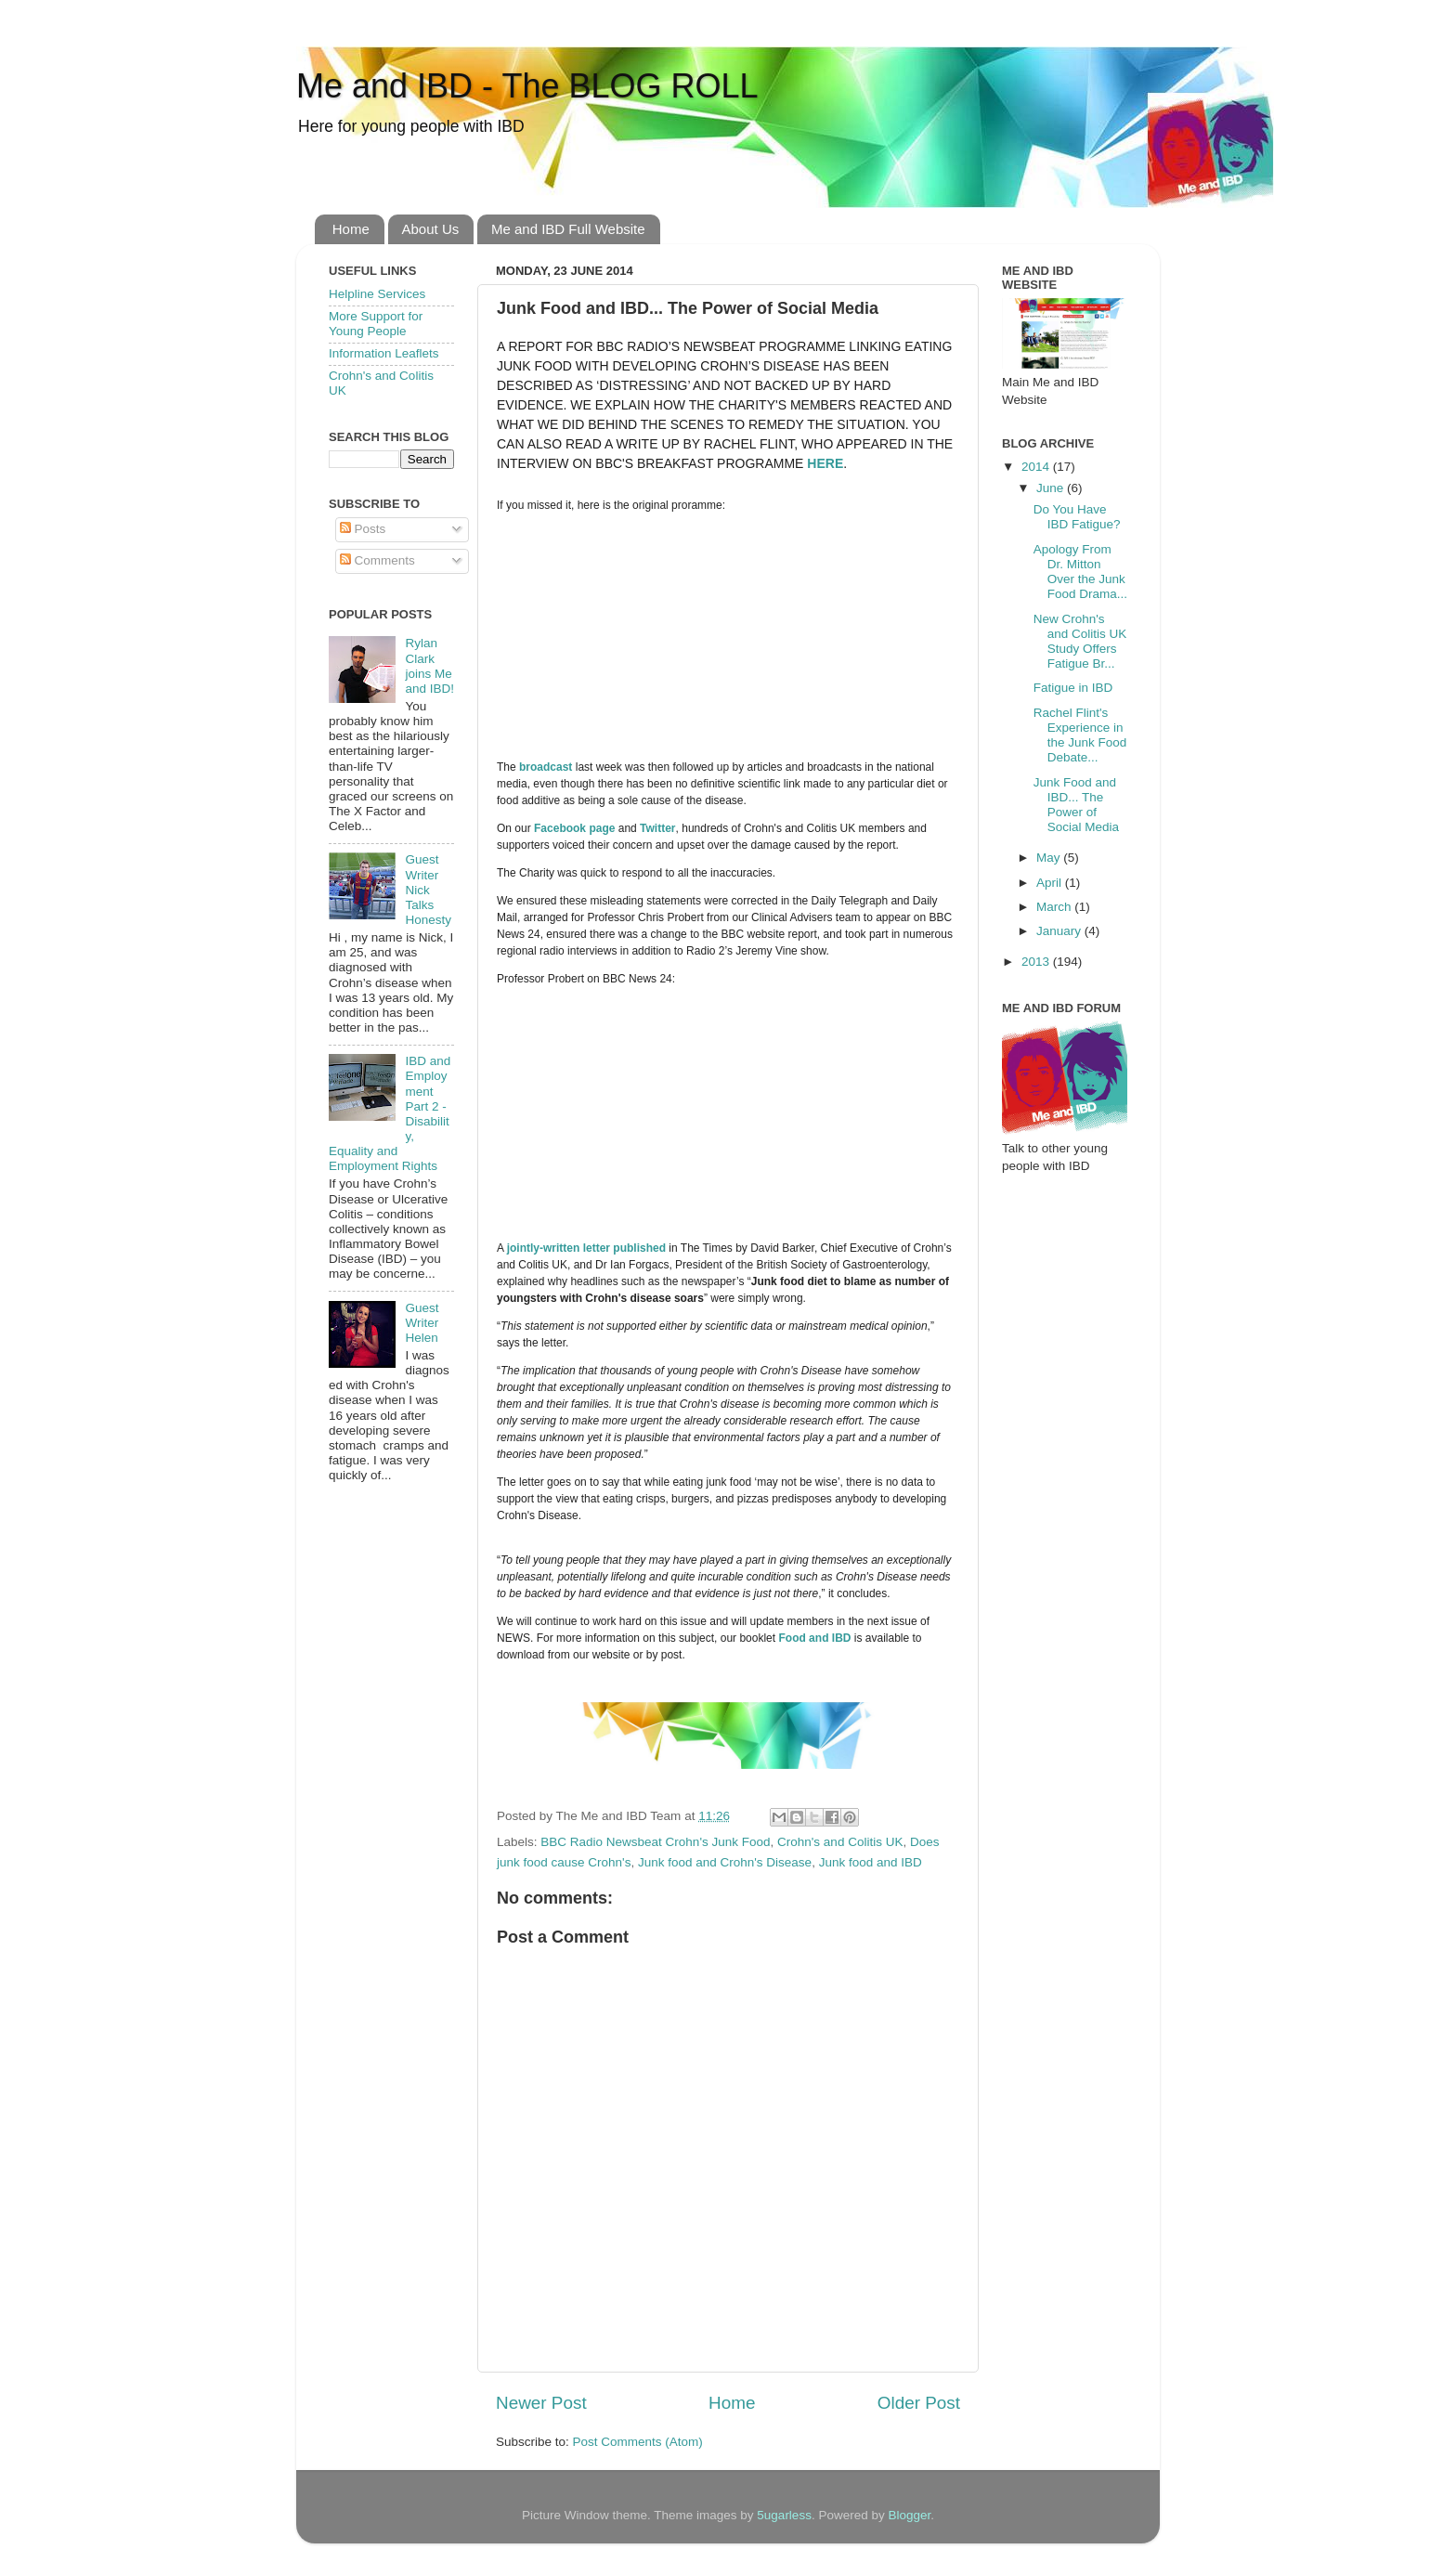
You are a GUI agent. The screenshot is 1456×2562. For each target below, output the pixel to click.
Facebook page (574, 828)
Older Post (919, 2402)
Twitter (657, 828)
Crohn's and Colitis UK (840, 1842)
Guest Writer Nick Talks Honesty (428, 889)
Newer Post (541, 2402)
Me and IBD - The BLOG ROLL (527, 86)
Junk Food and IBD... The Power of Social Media (1076, 805)
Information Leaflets (384, 353)
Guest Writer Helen (421, 1323)
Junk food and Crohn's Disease (725, 1862)
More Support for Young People (375, 323)
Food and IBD (814, 1638)
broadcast (545, 767)
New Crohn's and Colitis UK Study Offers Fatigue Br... (1080, 641)
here (825, 463)
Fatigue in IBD (1073, 688)
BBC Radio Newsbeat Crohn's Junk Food (655, 1842)
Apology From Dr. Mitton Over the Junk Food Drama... (1080, 572)
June (1051, 488)
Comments (377, 560)
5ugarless (784, 2515)
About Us (431, 229)
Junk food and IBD (870, 1862)
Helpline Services (377, 294)
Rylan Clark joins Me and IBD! (429, 666)
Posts (363, 529)
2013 (1037, 962)
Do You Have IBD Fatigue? (1077, 516)
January (1060, 931)
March (1055, 907)
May (1049, 858)
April (1050, 883)
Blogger (909, 2515)
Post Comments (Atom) (638, 2442)
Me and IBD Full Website (568, 229)
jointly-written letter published (586, 1248)
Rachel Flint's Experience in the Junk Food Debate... (1080, 735)
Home (351, 229)
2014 (1037, 467)
